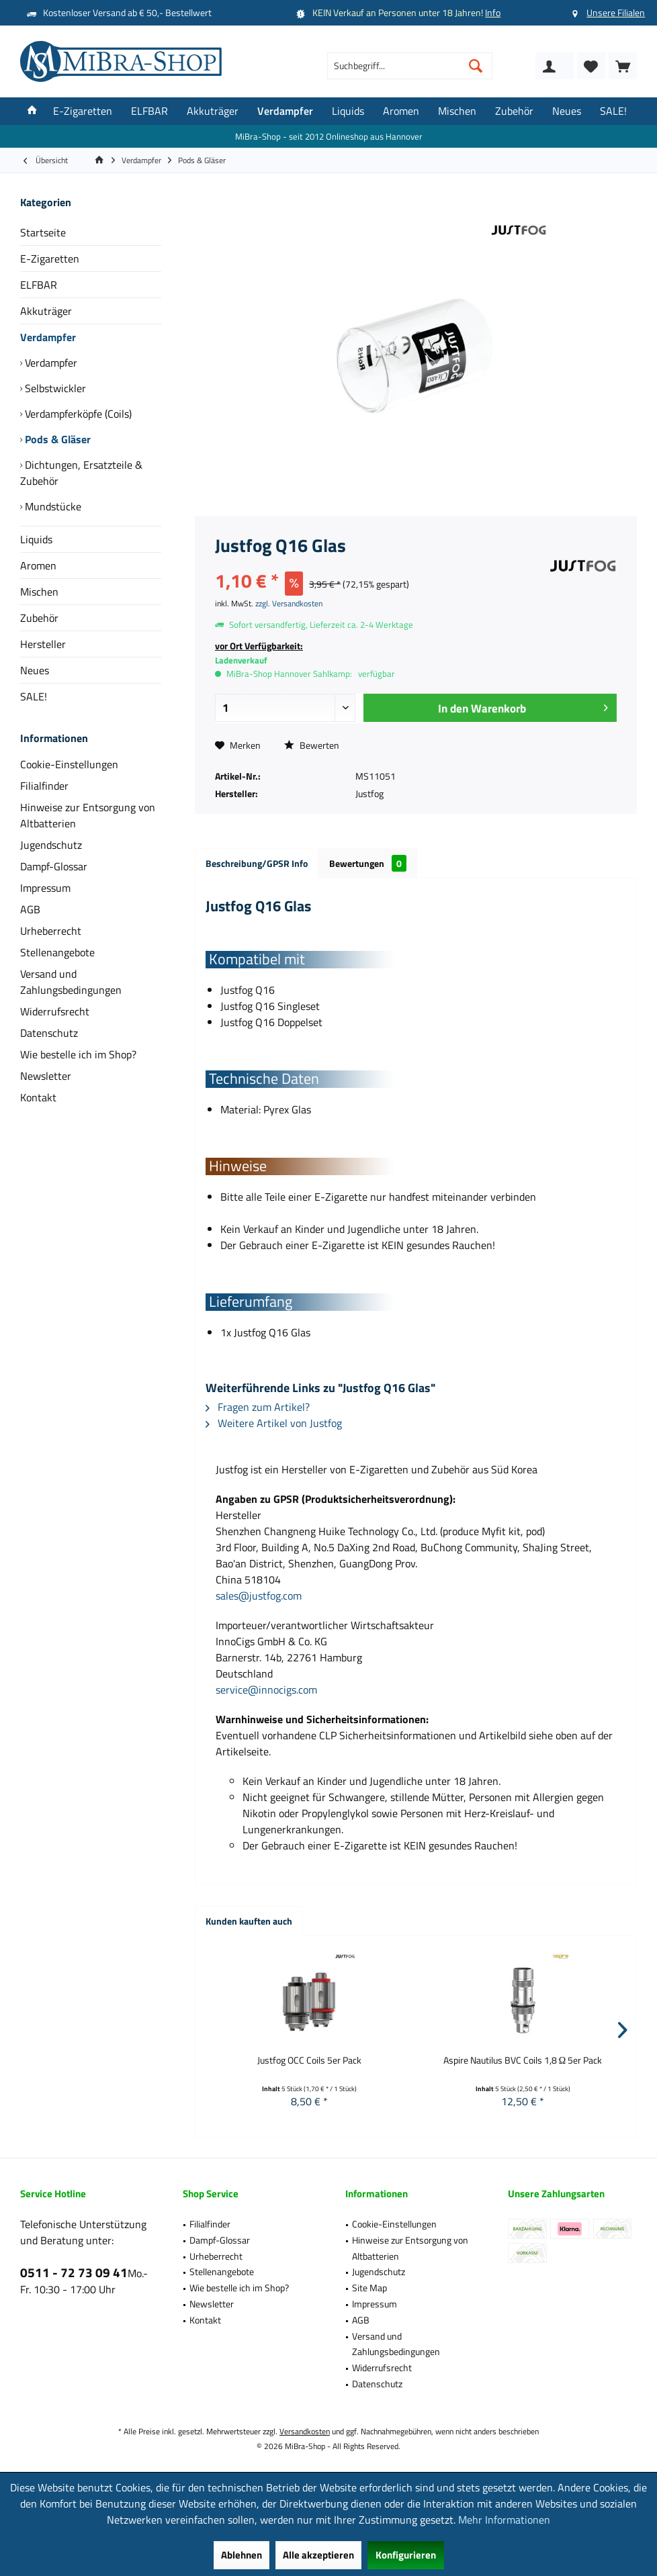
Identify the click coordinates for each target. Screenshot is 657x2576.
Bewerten (311, 745)
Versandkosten (304, 2431)
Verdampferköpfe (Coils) (77, 414)
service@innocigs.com (266, 1690)
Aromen (38, 565)
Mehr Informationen (504, 2520)
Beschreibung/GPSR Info (257, 863)
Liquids (36, 539)
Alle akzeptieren (318, 2555)
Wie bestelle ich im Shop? (78, 1054)
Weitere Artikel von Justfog (274, 1423)
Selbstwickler (54, 388)
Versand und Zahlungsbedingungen (71, 982)
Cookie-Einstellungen (69, 764)
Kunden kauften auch (249, 1921)
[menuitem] (623, 65)
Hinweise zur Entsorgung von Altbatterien (87, 815)
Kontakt (38, 1097)
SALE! (33, 696)
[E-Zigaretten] (83, 111)
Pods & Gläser (56, 439)
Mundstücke (51, 506)
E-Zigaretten (49, 258)
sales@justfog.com (259, 1596)
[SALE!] (613, 111)
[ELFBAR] (149, 111)
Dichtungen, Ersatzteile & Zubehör (81, 473)
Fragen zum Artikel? (258, 1407)
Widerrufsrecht (54, 1011)
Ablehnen (241, 2555)
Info (492, 12)
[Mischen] (457, 111)
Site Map (369, 2288)
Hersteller (43, 644)
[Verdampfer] (285, 111)
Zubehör (39, 618)
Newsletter (45, 1076)
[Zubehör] (514, 111)
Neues (34, 670)
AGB (30, 909)
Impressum (45, 888)
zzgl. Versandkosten (288, 603)
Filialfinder (44, 786)
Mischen (39, 592)
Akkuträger (46, 311)
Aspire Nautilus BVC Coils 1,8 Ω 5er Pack (522, 2060)
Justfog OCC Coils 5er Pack (309, 2060)
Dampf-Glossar (53, 866)
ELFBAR (38, 285)
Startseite (43, 232)
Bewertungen (367, 863)
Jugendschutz (51, 845)
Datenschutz (49, 1033)
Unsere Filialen (615, 12)
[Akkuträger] (212, 111)
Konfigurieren (406, 2555)
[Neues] (566, 111)
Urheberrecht (50, 931)
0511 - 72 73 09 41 (74, 2272)
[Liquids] (348, 111)
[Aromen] (401, 111)
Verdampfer (48, 337)
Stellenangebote (57, 952)
